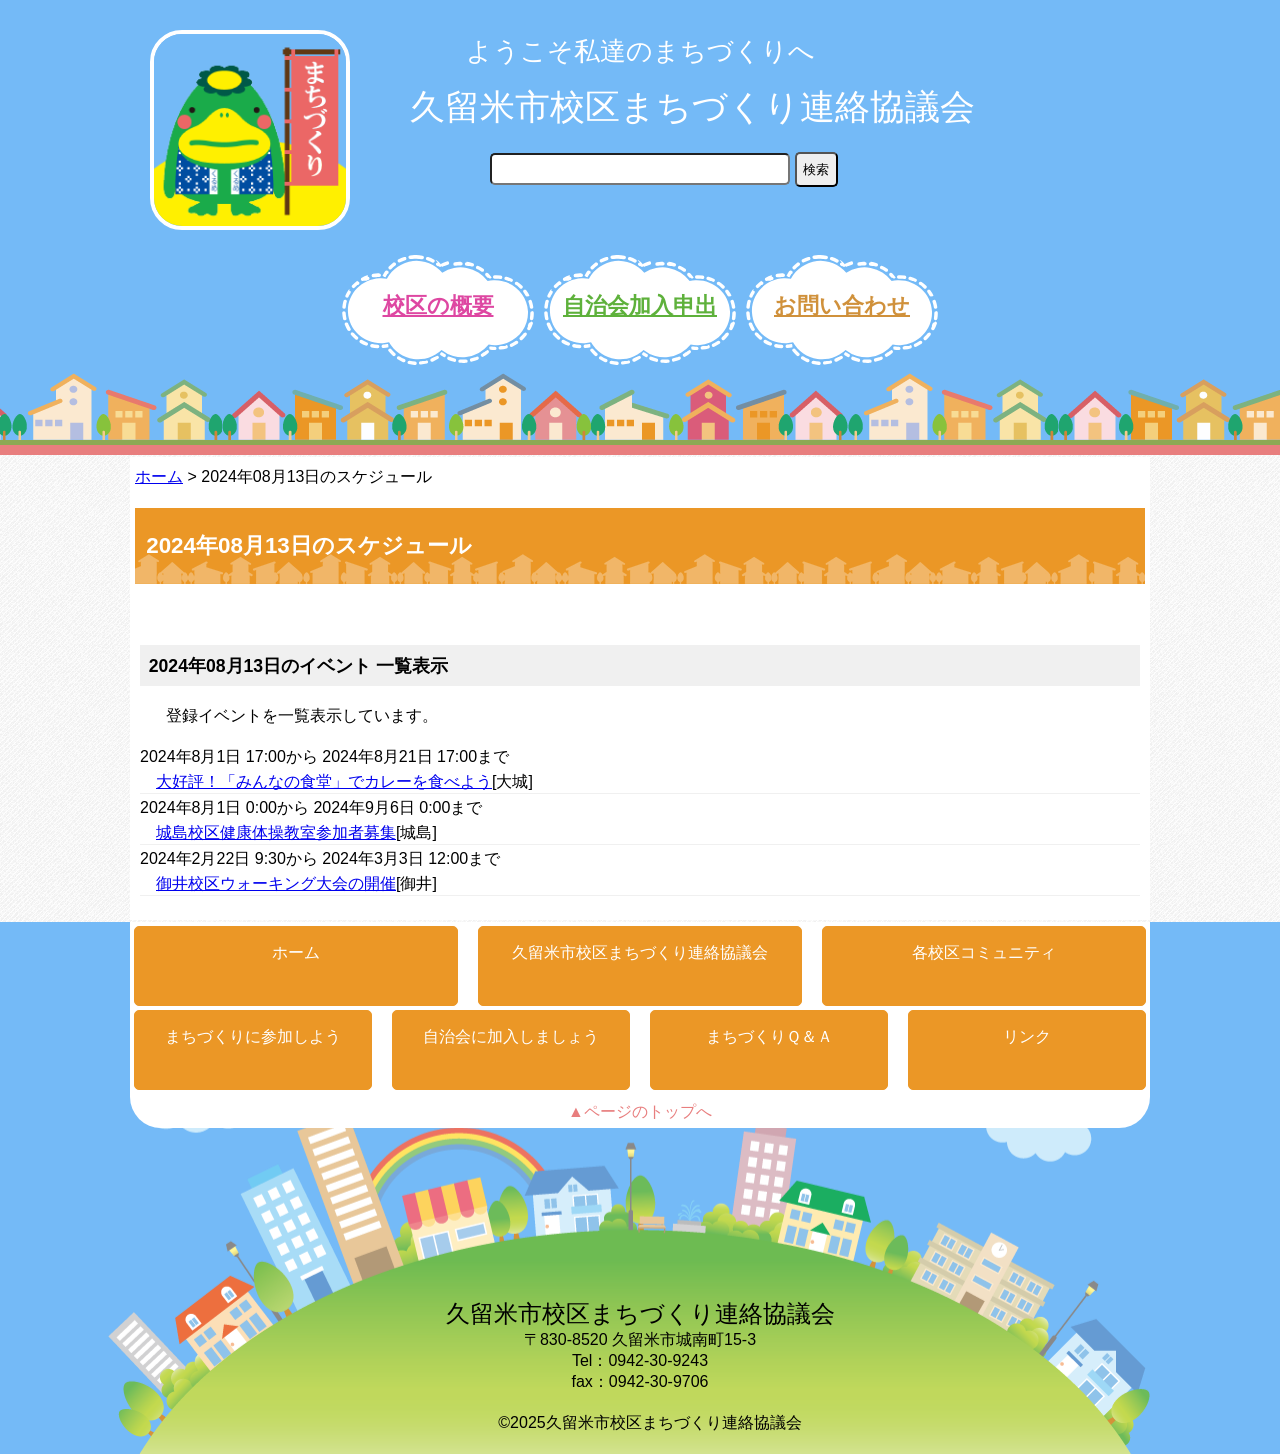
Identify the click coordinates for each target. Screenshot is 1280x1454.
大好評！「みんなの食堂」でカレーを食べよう (324, 781)
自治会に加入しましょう (511, 1036)
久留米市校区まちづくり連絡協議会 (692, 106)
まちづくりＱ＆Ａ (769, 1036)
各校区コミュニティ (984, 952)
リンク (1027, 1036)
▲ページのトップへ (640, 1111)
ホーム (159, 476)
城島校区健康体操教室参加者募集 (276, 832)
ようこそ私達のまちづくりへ (640, 51)
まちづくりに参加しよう (253, 1036)
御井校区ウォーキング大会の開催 (276, 883)
